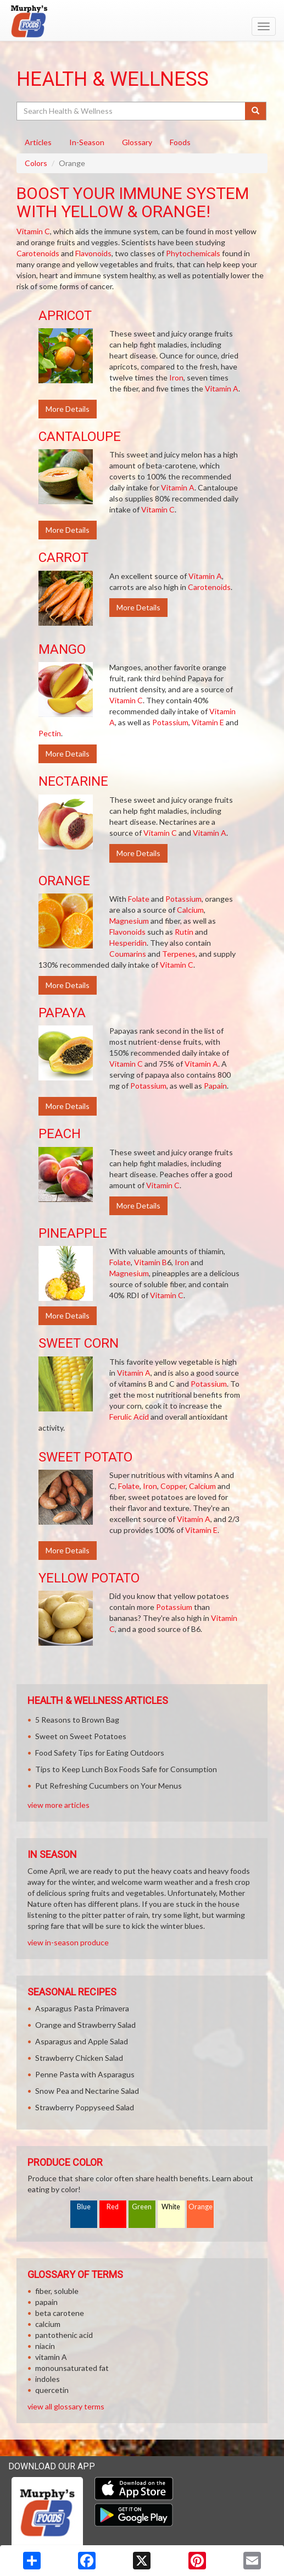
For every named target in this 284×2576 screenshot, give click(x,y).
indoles (47, 2379)
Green (142, 2207)
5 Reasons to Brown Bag (77, 1719)
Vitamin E (208, 722)
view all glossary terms (65, 2406)
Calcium (190, 909)
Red (113, 2207)
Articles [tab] (38, 142)
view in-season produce (68, 1942)
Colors (36, 163)
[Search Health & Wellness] (131, 111)
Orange (200, 2207)
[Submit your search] (255, 111)
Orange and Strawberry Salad (85, 2024)
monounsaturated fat (72, 2368)
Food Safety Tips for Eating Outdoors (99, 1752)
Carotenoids (37, 253)
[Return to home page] (142, 21)
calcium (47, 2324)
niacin (45, 2346)
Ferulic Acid (129, 1416)
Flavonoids (93, 253)
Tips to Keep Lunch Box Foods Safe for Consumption (126, 1769)
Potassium (170, 722)
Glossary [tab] (137, 142)
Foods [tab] (180, 142)
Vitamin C (33, 231)
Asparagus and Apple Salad (81, 2041)
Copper (173, 1486)
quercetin (52, 2390)
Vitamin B (150, 1262)
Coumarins (127, 953)
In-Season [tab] (86, 142)
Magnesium (129, 920)
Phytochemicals (193, 253)
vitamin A (51, 2357)
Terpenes (179, 953)
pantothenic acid (64, 2335)
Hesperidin (128, 942)
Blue (84, 2207)
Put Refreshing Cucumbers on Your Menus (108, 1785)
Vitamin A (221, 388)
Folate (138, 898)
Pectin (49, 733)
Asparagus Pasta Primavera (82, 2008)
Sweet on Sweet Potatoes (80, 1736)
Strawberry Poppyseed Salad (84, 2107)
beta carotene (59, 2313)
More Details (68, 408)
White (171, 2207)
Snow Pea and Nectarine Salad (87, 2090)
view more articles (58, 1805)
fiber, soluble (57, 2291)
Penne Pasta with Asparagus (85, 2074)
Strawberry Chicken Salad (79, 2057)
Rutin (184, 931)
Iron (176, 377)
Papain (215, 1085)
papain (46, 2302)
